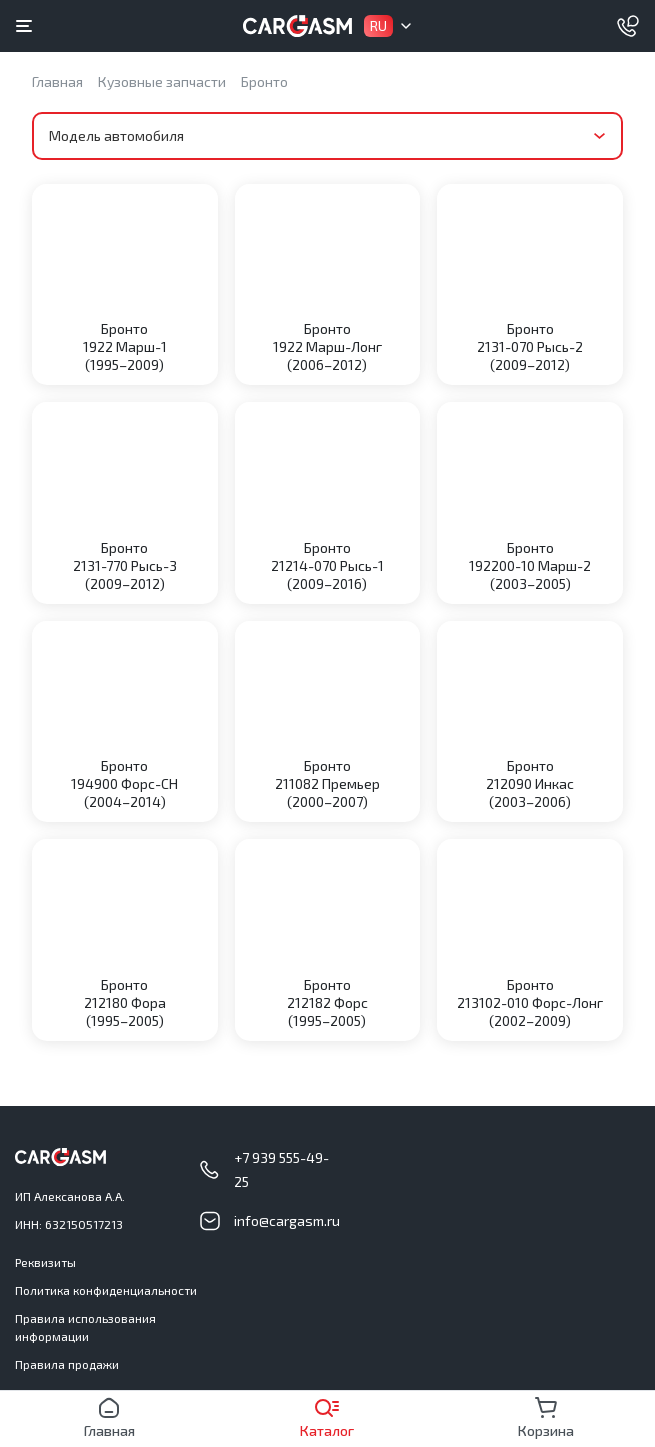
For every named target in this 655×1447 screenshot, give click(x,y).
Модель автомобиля (116, 135)
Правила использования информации (85, 1327)
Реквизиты (45, 1262)
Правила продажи (67, 1364)
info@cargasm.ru (287, 1220)
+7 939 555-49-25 (281, 1169)
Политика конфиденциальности (106, 1290)
